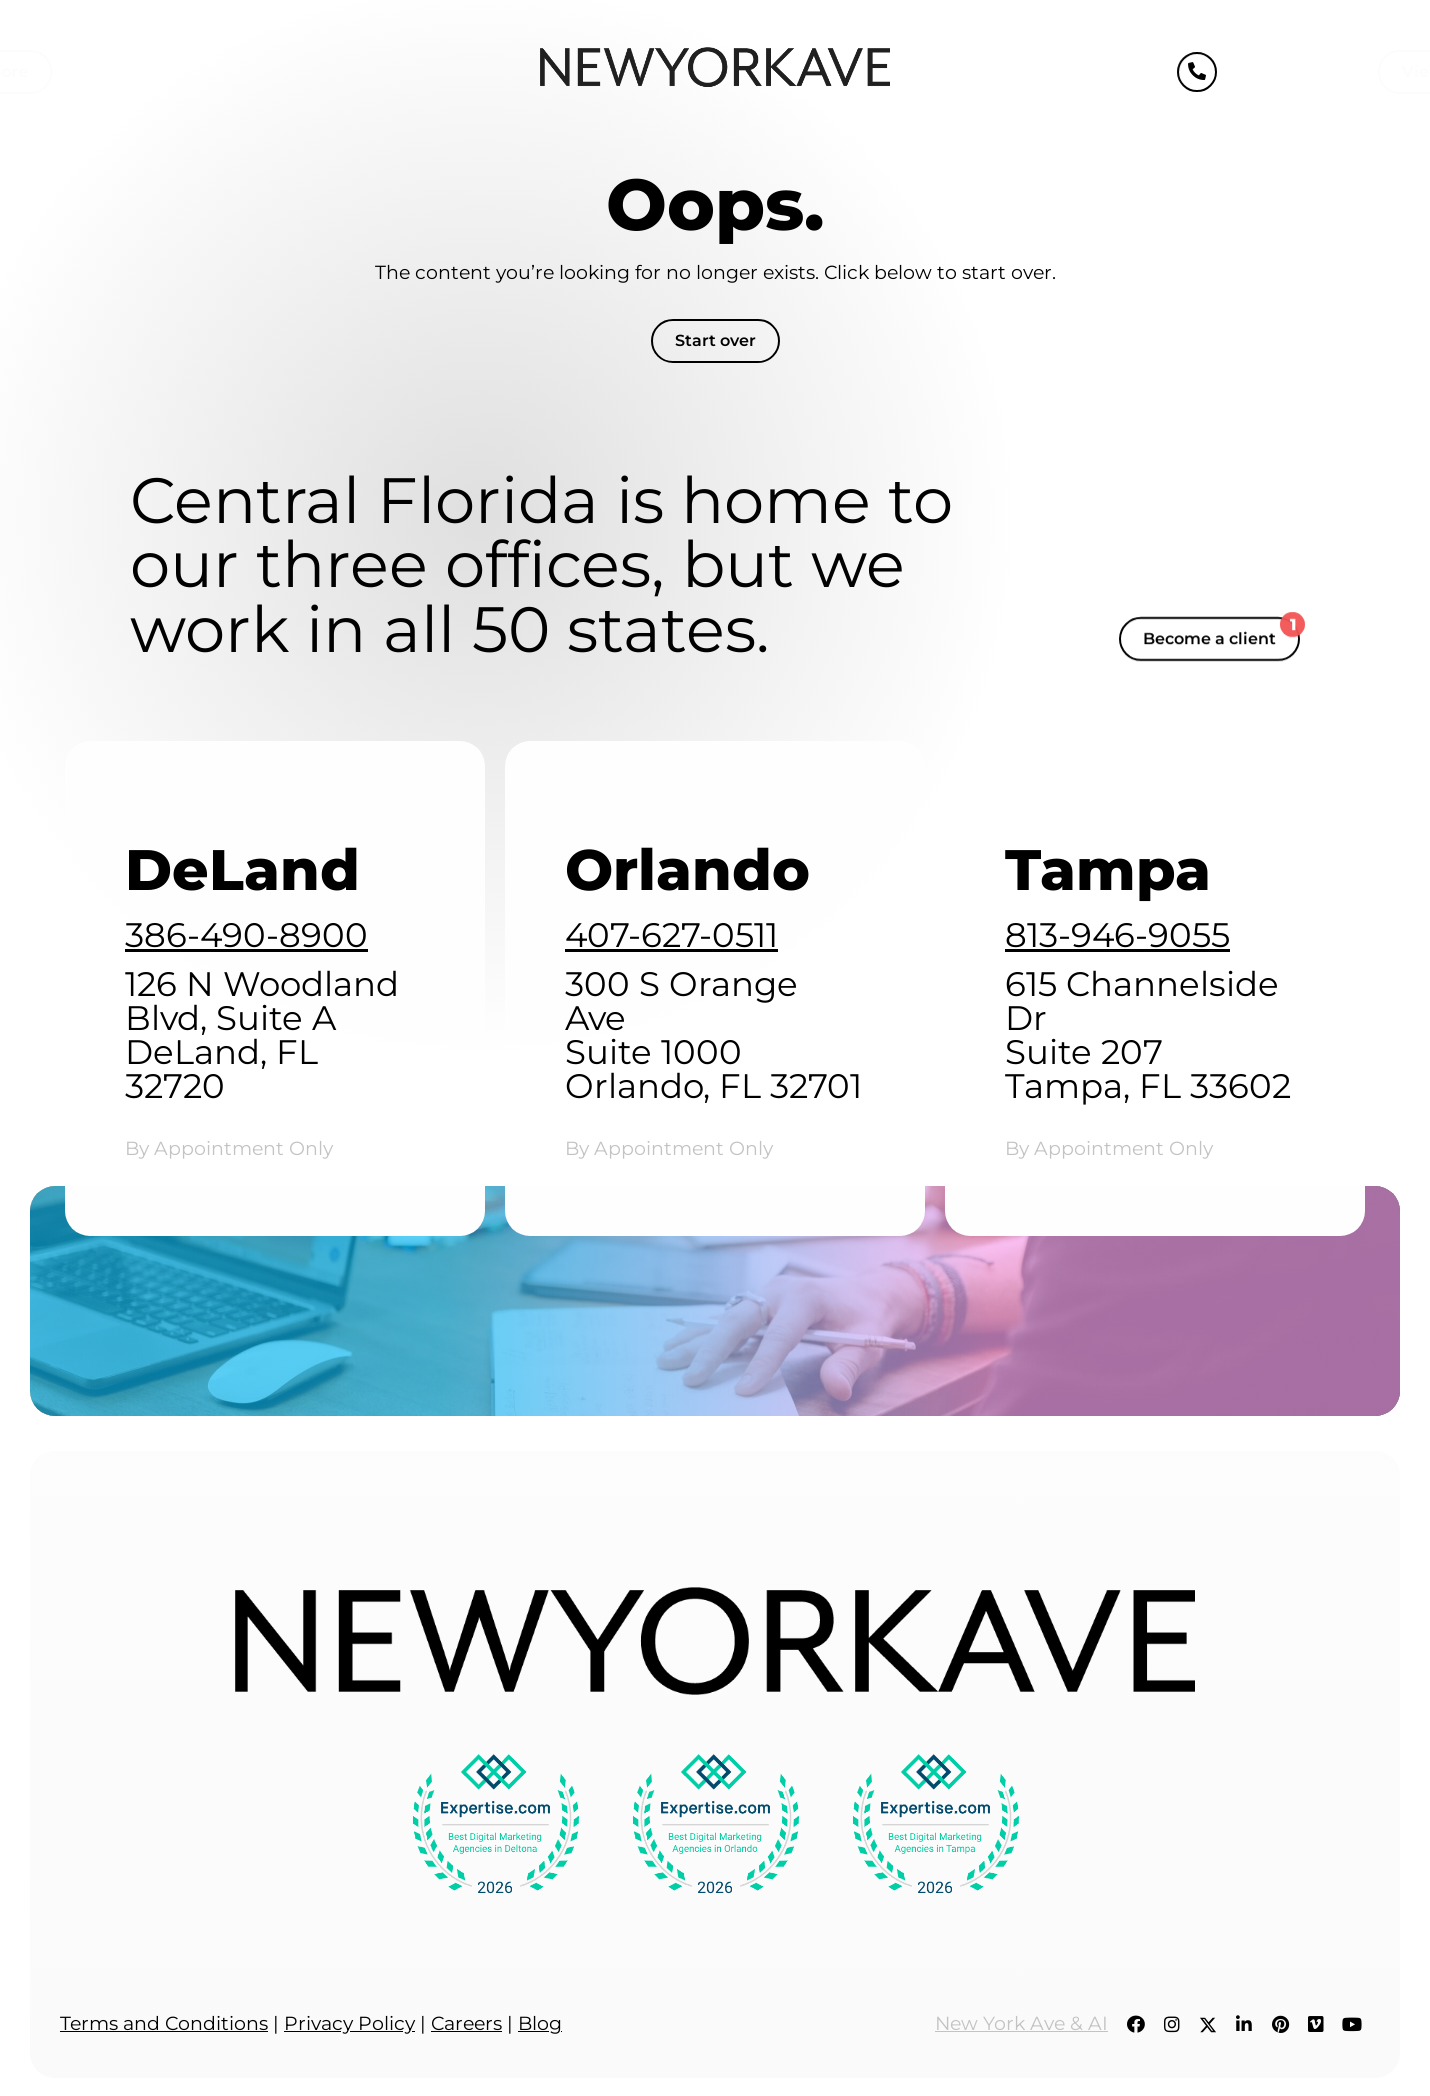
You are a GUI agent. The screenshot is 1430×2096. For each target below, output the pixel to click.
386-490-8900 (246, 935)
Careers (466, 2023)
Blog (540, 2023)
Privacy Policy (349, 2023)
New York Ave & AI (1021, 2023)
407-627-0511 (671, 935)
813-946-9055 (1117, 935)
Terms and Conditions (164, 2023)
